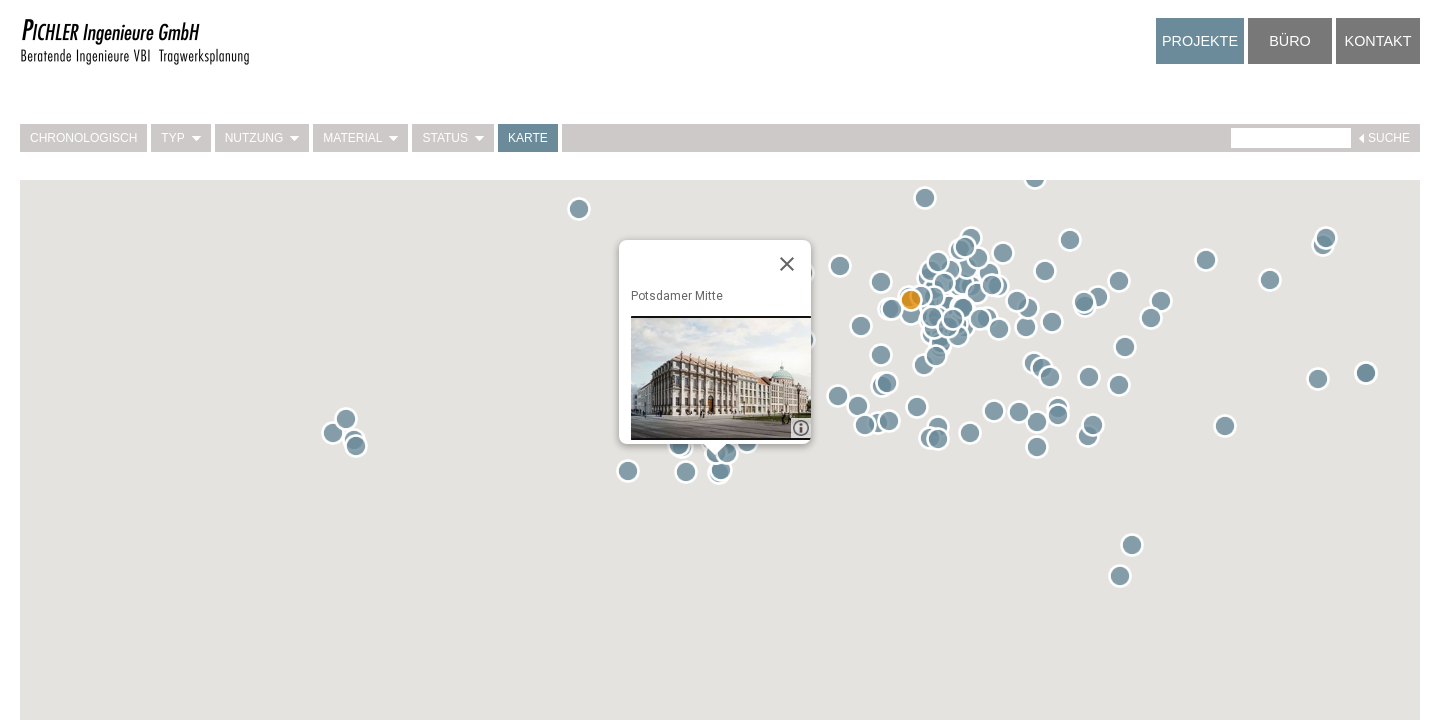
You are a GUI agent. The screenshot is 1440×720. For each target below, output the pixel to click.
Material (360, 138)
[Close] (787, 264)
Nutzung (262, 138)
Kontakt (1378, 41)
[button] (865, 330)
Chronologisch (83, 138)
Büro (1290, 41)
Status (453, 138)
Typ (180, 138)
